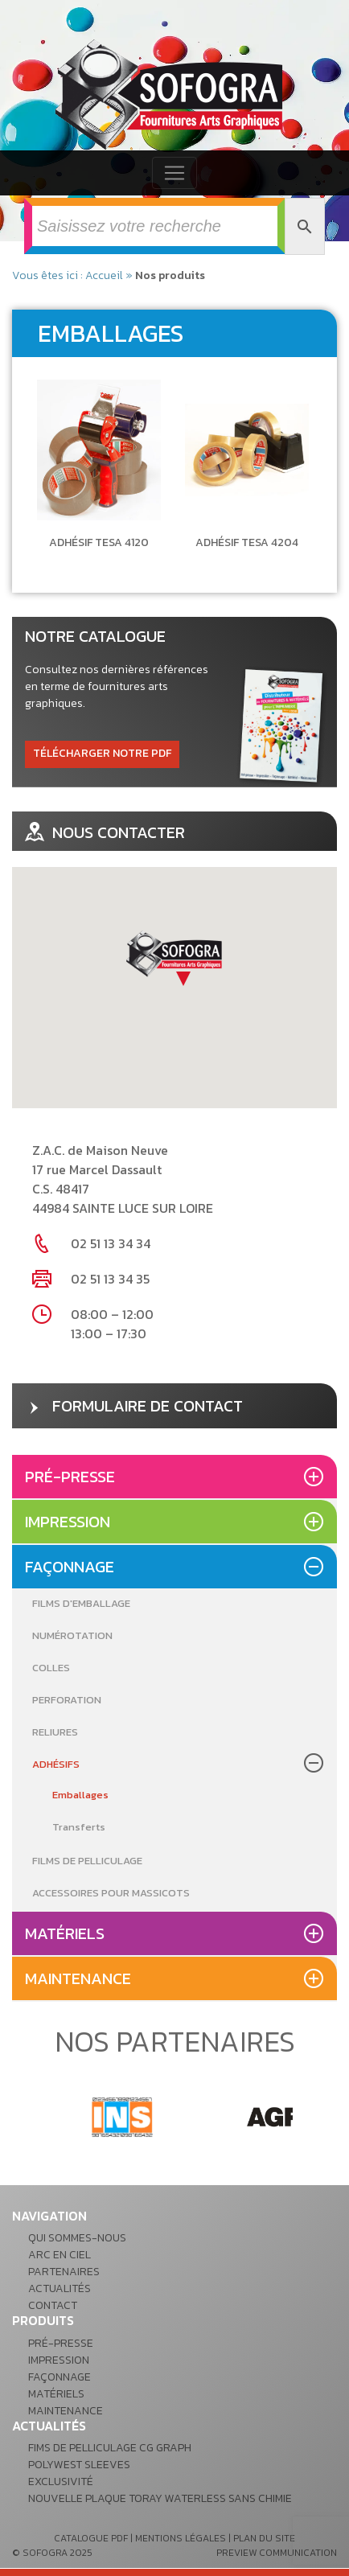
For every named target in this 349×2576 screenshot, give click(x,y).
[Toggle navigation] (174, 173)
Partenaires (64, 2271)
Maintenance (78, 1978)
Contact (52, 2305)
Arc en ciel (59, 2254)
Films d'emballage (81, 1603)
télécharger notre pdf (102, 753)
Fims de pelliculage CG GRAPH (109, 2447)
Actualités (59, 2288)
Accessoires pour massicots (111, 1892)
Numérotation (72, 1635)
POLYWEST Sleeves (79, 2464)
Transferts (78, 1826)
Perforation (66, 1699)
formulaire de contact (134, 1406)
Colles (51, 1667)
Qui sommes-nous (77, 2237)
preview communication (276, 2552)
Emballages (80, 1794)
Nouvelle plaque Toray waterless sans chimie (160, 2498)
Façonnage (69, 1567)
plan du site (264, 2538)
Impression (67, 1522)
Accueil (104, 275)
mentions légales (180, 2538)
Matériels (65, 1933)
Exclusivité (60, 2481)
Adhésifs (56, 1764)
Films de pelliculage (87, 1860)
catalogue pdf (91, 2538)
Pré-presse (70, 1477)
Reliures (55, 1732)
